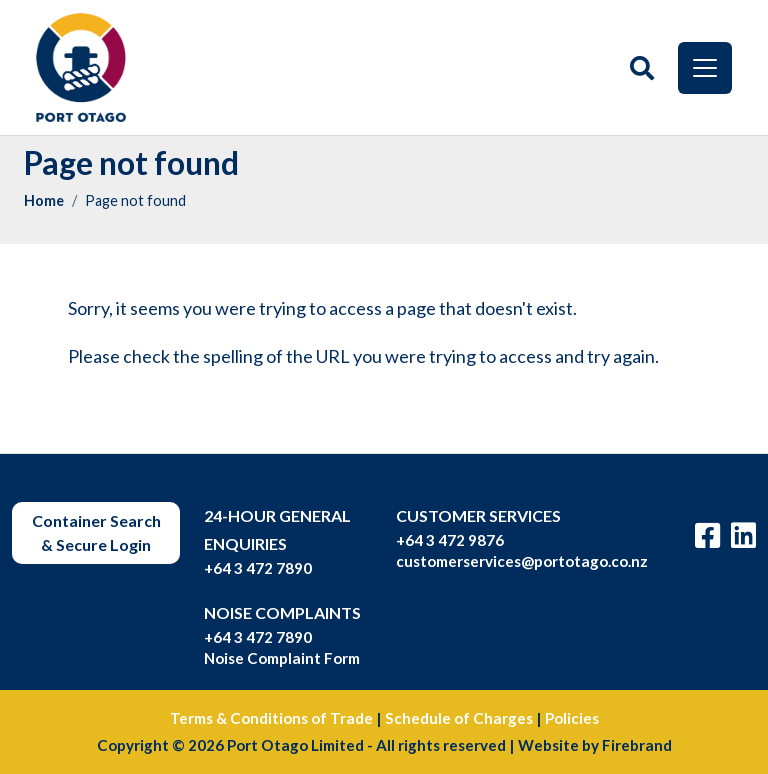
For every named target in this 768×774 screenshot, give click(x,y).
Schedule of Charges (459, 718)
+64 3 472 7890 (258, 568)
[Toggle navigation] (705, 68)
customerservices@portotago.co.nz (522, 561)
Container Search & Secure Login (96, 532)
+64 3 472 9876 (450, 540)
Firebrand (637, 745)
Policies (572, 718)
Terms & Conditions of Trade (271, 718)
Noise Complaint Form (282, 658)
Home (44, 200)
